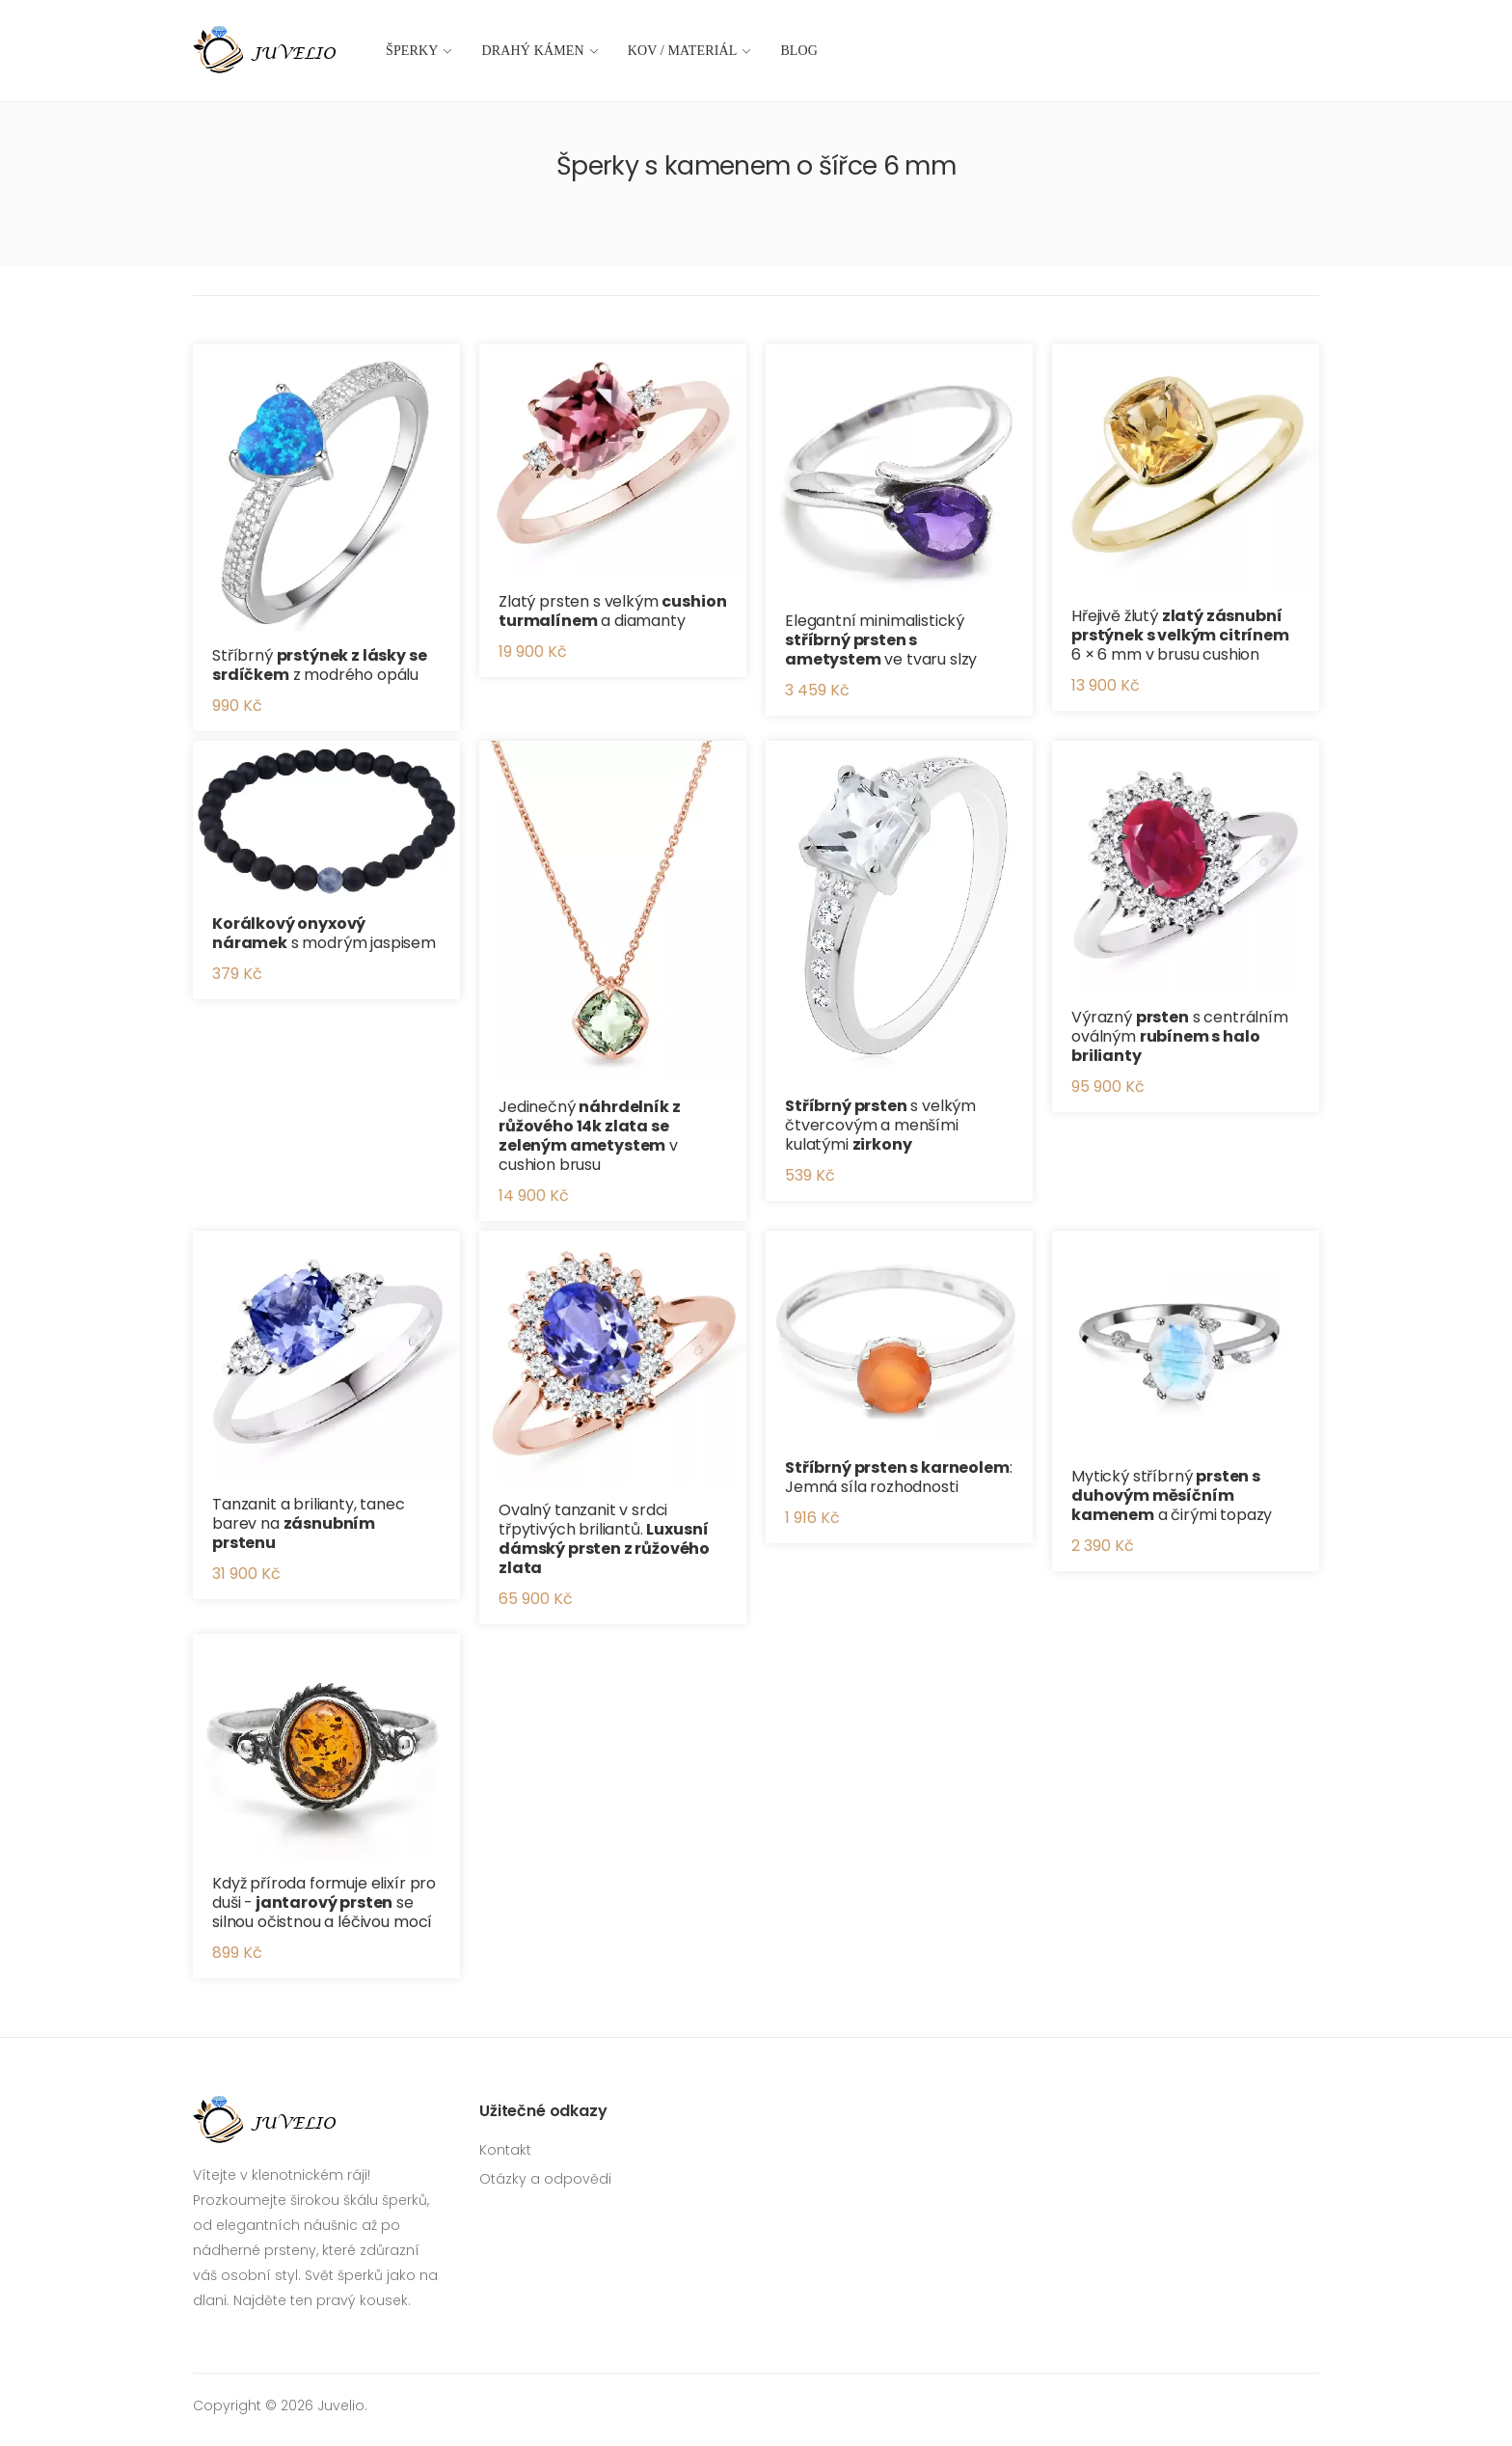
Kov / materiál (683, 50)
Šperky (412, 50)
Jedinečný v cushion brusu (590, 1136)
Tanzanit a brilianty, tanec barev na (308, 1523)
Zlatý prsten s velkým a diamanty (612, 611)
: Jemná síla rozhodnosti (898, 1477)
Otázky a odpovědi (545, 2178)
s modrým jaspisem (324, 933)
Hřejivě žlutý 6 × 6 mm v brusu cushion (1180, 635)
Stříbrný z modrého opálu (319, 665)
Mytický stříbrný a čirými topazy (1171, 1495)
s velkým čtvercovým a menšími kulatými (880, 1125)
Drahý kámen (533, 50)
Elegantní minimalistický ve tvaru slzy (881, 640)
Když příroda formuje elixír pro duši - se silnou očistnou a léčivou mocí (324, 1902)
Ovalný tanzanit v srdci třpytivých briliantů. (604, 1539)
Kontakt (505, 2150)
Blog (799, 50)
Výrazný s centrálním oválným (1179, 1036)
